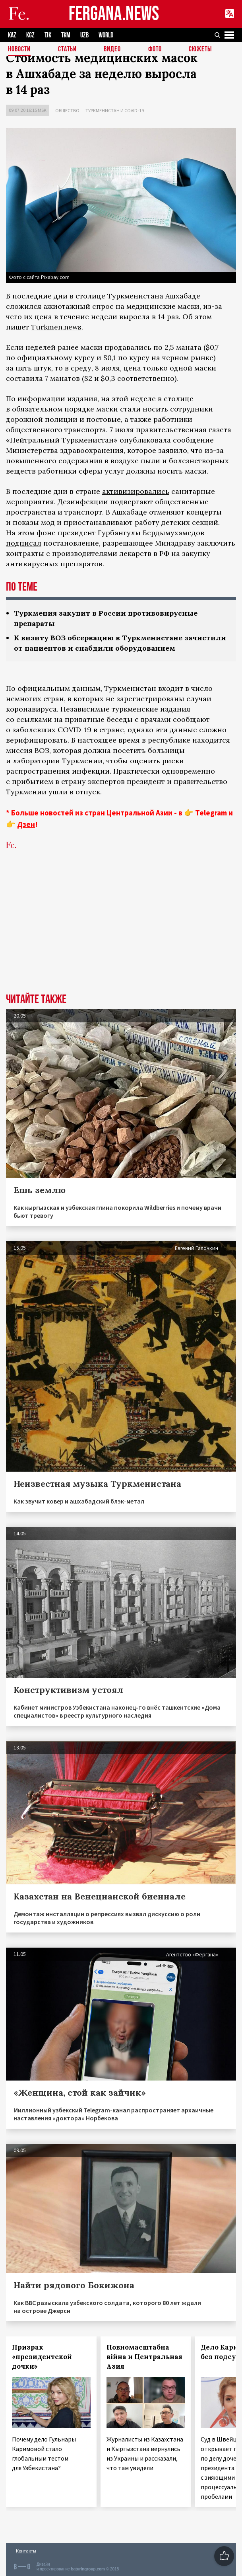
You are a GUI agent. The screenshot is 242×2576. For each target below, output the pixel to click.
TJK (48, 35)
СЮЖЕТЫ (200, 49)
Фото (155, 49)
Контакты (26, 2551)
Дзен (26, 824)
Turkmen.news (56, 327)
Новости (19, 49)
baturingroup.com (88, 2569)
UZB (84, 35)
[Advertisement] (121, 933)
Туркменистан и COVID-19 (114, 110)
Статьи (67, 49)
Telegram (211, 812)
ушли (58, 791)
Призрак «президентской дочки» (42, 2357)
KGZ (30, 35)
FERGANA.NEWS (114, 14)
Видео (112, 49)
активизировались (135, 491)
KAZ (12, 35)
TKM (65, 35)
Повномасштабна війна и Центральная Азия (144, 2357)
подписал (23, 543)
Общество (67, 110)
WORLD (106, 35)
